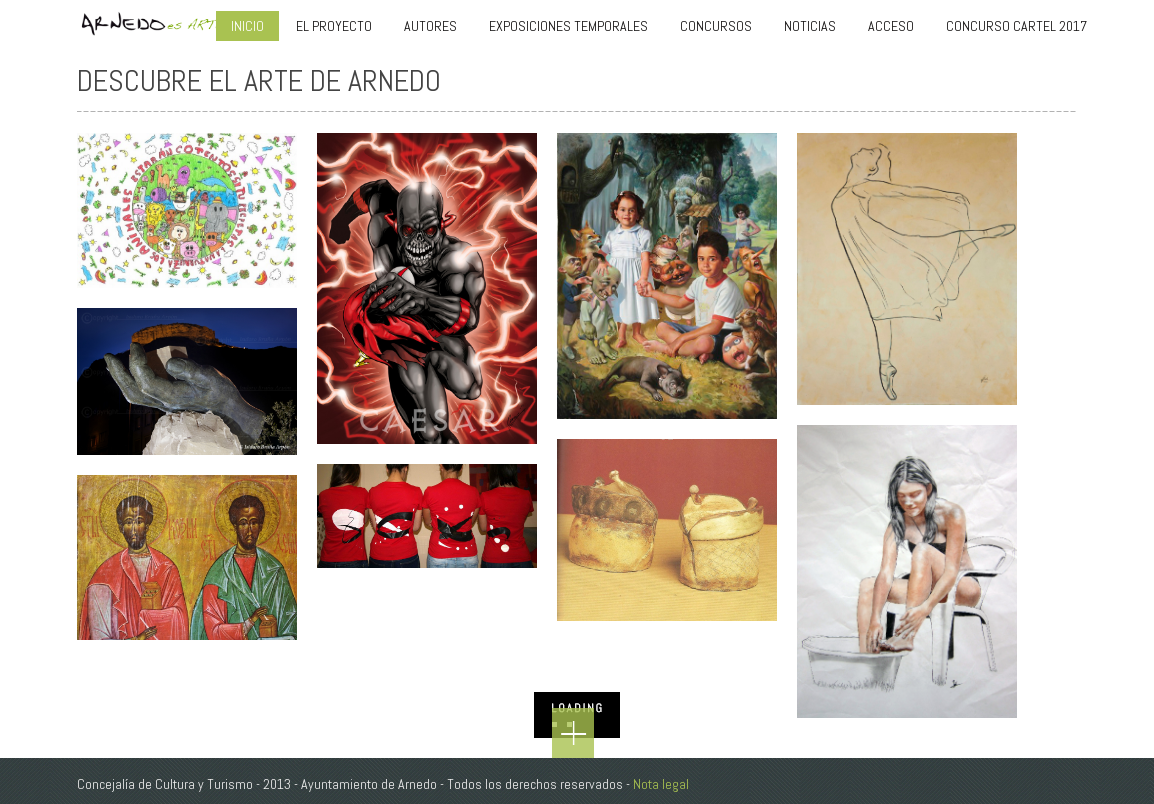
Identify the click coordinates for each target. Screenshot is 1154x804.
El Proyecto (334, 26)
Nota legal (661, 784)
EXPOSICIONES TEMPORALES (568, 26)
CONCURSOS (716, 26)
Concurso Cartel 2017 (1016, 26)
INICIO (247, 26)
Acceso (891, 26)
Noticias (810, 26)
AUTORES (430, 26)
